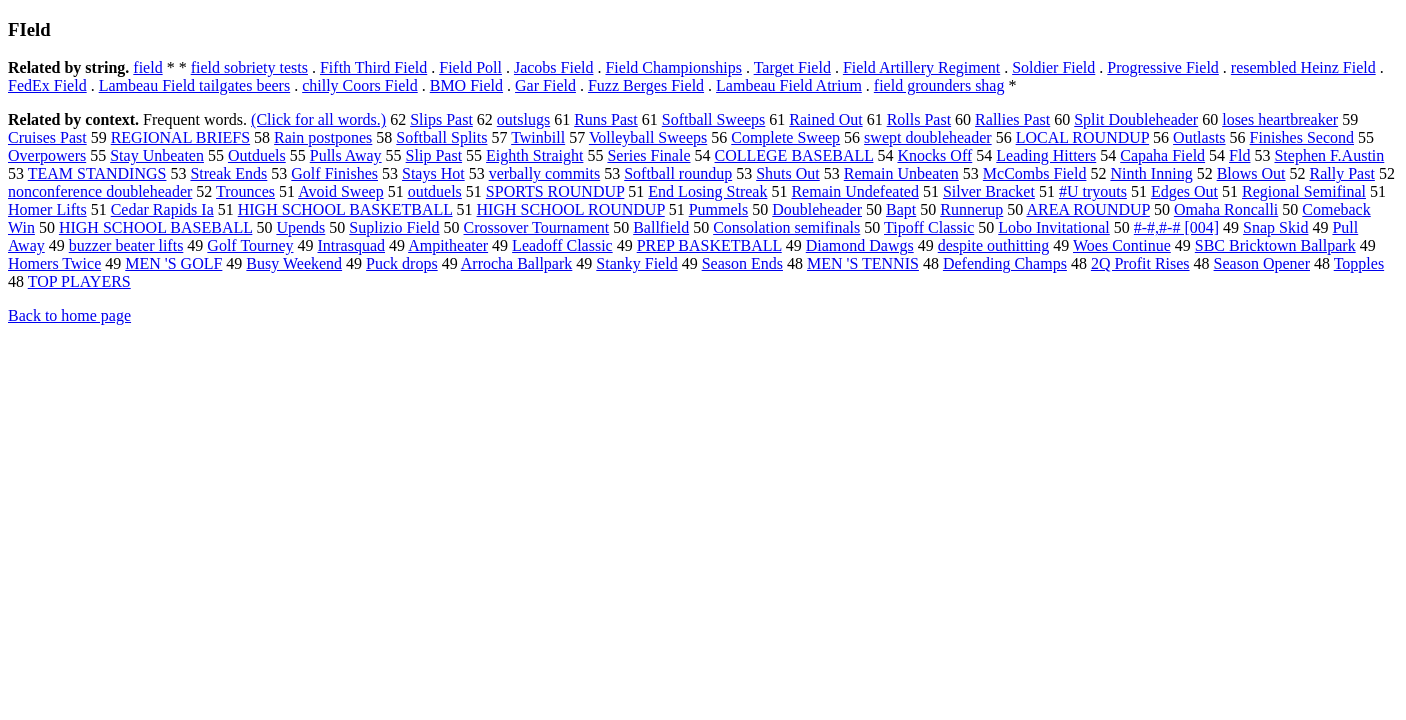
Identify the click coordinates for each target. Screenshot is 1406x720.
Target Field (792, 67)
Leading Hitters (1046, 155)
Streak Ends (228, 173)
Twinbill (538, 137)
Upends (300, 227)
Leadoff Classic (562, 245)
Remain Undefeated (855, 191)
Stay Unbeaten (157, 155)
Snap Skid (1275, 227)
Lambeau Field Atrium (789, 85)
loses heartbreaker (1280, 119)
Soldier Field (1053, 67)
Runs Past (606, 119)
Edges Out (1184, 191)
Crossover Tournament (537, 227)
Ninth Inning (1151, 173)
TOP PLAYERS (79, 281)
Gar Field (545, 85)
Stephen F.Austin (1329, 155)
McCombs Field (1035, 173)
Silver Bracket (989, 191)
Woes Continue (1122, 245)
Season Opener (1262, 263)
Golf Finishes (334, 173)
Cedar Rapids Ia (162, 209)
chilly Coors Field (360, 85)
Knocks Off (934, 155)
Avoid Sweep (340, 191)
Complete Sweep (785, 137)
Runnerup (971, 209)
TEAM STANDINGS (97, 173)
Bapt (901, 209)
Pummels (719, 209)
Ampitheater (448, 245)
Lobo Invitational (1054, 227)
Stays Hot (433, 173)
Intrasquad (351, 245)
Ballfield (661, 227)
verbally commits (545, 173)
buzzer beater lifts (126, 245)
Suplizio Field (394, 227)
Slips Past (441, 119)
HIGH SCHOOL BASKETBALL (345, 209)
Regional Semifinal (1304, 191)
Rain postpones (323, 137)
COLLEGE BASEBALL (794, 155)
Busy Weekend (294, 263)
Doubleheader (817, 209)
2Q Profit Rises (1140, 263)
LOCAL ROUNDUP (1082, 137)
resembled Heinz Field (1303, 67)
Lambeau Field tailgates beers (194, 85)
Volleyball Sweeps (648, 137)
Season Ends (742, 263)
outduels (435, 191)
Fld (1239, 155)
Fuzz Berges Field (646, 85)
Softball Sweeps (714, 119)
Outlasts (1199, 137)
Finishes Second (1302, 137)
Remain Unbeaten (901, 173)
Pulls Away (346, 155)
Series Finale (648, 155)
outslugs (523, 119)
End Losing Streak (707, 191)
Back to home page (69, 315)
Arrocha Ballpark (517, 263)
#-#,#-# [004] (1176, 227)
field (147, 67)
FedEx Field (47, 85)
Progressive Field (1163, 67)
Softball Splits (441, 137)
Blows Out (1251, 173)
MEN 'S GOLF (173, 263)
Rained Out (825, 119)
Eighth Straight (534, 155)
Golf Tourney (250, 245)
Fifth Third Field (373, 67)
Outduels (257, 155)
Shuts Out (788, 173)
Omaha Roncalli (1226, 209)
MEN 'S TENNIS (863, 263)
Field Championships (673, 67)
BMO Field (466, 85)
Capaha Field (1162, 155)
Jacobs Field (554, 67)
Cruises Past (47, 137)
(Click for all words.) (318, 119)
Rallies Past (1012, 119)
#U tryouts (1093, 191)
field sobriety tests (249, 67)
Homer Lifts (47, 209)
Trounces (245, 191)
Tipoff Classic (929, 227)
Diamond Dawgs (860, 245)
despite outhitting (994, 245)
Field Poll (470, 67)
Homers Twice (54, 263)
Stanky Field (636, 263)
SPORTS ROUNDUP (555, 191)
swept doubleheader (928, 137)
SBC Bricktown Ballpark (1275, 245)
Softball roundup (678, 173)
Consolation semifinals (786, 227)
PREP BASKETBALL (709, 245)
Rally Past (1342, 173)
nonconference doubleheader (100, 191)
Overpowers (47, 155)
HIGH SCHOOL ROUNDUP (571, 209)
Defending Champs (1005, 263)
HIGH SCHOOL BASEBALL (155, 227)
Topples (1359, 263)
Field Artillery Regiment (921, 67)
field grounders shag (939, 85)
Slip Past (434, 155)
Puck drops (402, 263)
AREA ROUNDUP (1087, 209)
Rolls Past (919, 119)
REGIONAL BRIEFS (180, 137)
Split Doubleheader (1136, 119)
